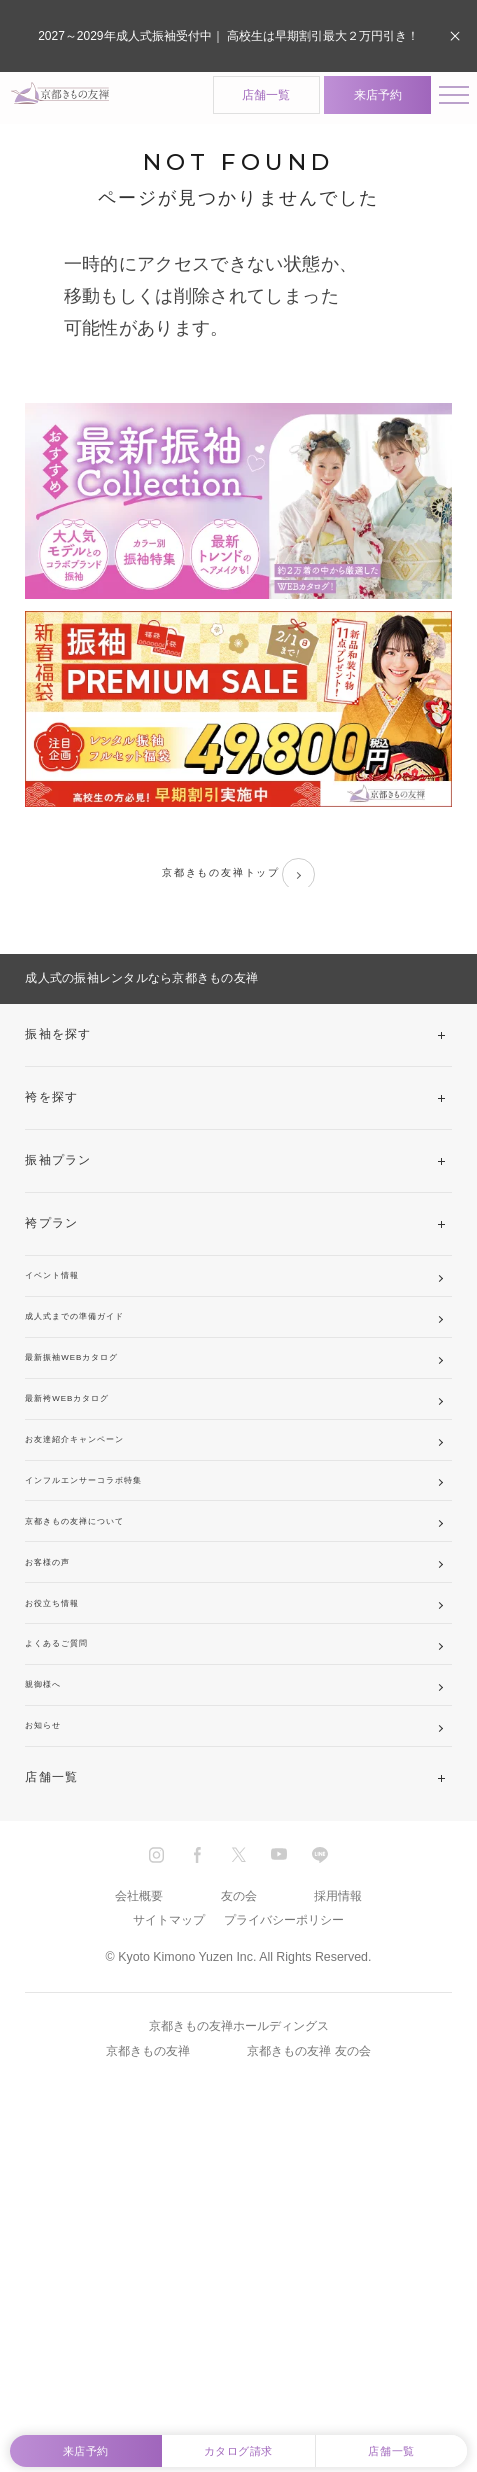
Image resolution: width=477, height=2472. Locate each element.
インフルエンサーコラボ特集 (112, 1623)
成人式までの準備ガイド (99, 1371)
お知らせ (52, 2001)
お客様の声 (58, 1749)
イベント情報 (65, 1308)
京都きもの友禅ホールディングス (239, 2313)
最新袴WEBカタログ (88, 1497)
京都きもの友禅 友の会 (308, 2337)
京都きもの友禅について (99, 1686)
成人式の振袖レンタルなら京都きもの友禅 (141, 999)
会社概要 (139, 2182)
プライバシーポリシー (284, 2207)
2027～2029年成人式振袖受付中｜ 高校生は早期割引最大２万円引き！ (228, 35)
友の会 (239, 2182)
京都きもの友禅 (148, 2337)
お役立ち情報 (65, 1812)
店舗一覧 (241, 100)
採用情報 (338, 2182)
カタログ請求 (238, 2441)
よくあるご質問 (72, 1875)
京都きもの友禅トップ (238, 887)
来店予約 (352, 100)
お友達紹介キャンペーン (99, 1560)
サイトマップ (169, 2207)
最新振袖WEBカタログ (95, 1434)
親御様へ (52, 1938)
